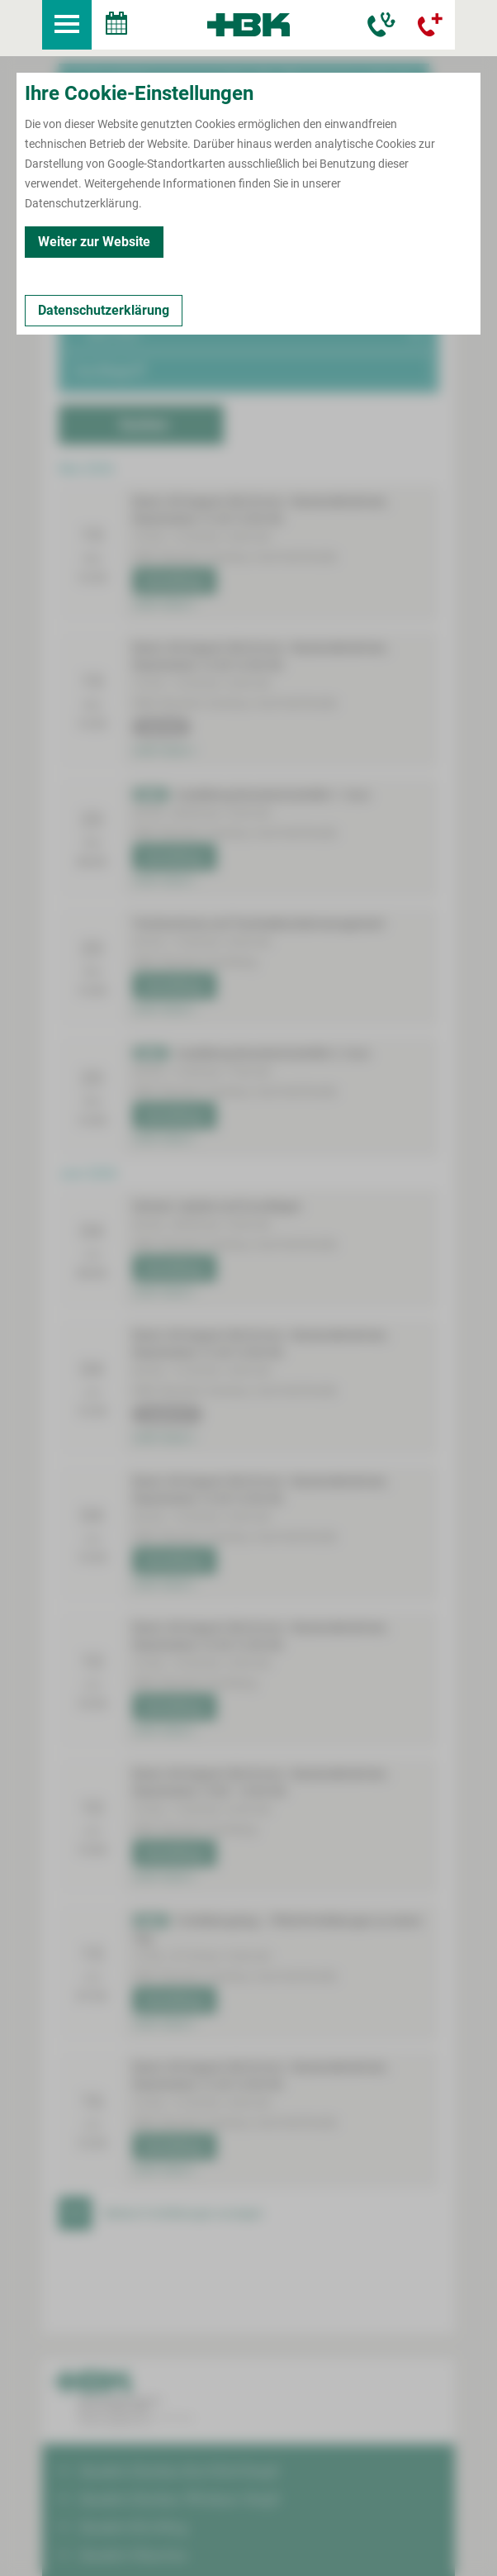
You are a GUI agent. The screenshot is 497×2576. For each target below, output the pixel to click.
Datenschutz (182, 2546)
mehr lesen (164, 547)
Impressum (110, 2546)
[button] (248, 207)
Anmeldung (172, 524)
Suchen (143, 368)
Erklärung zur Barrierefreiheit (298, 2546)
